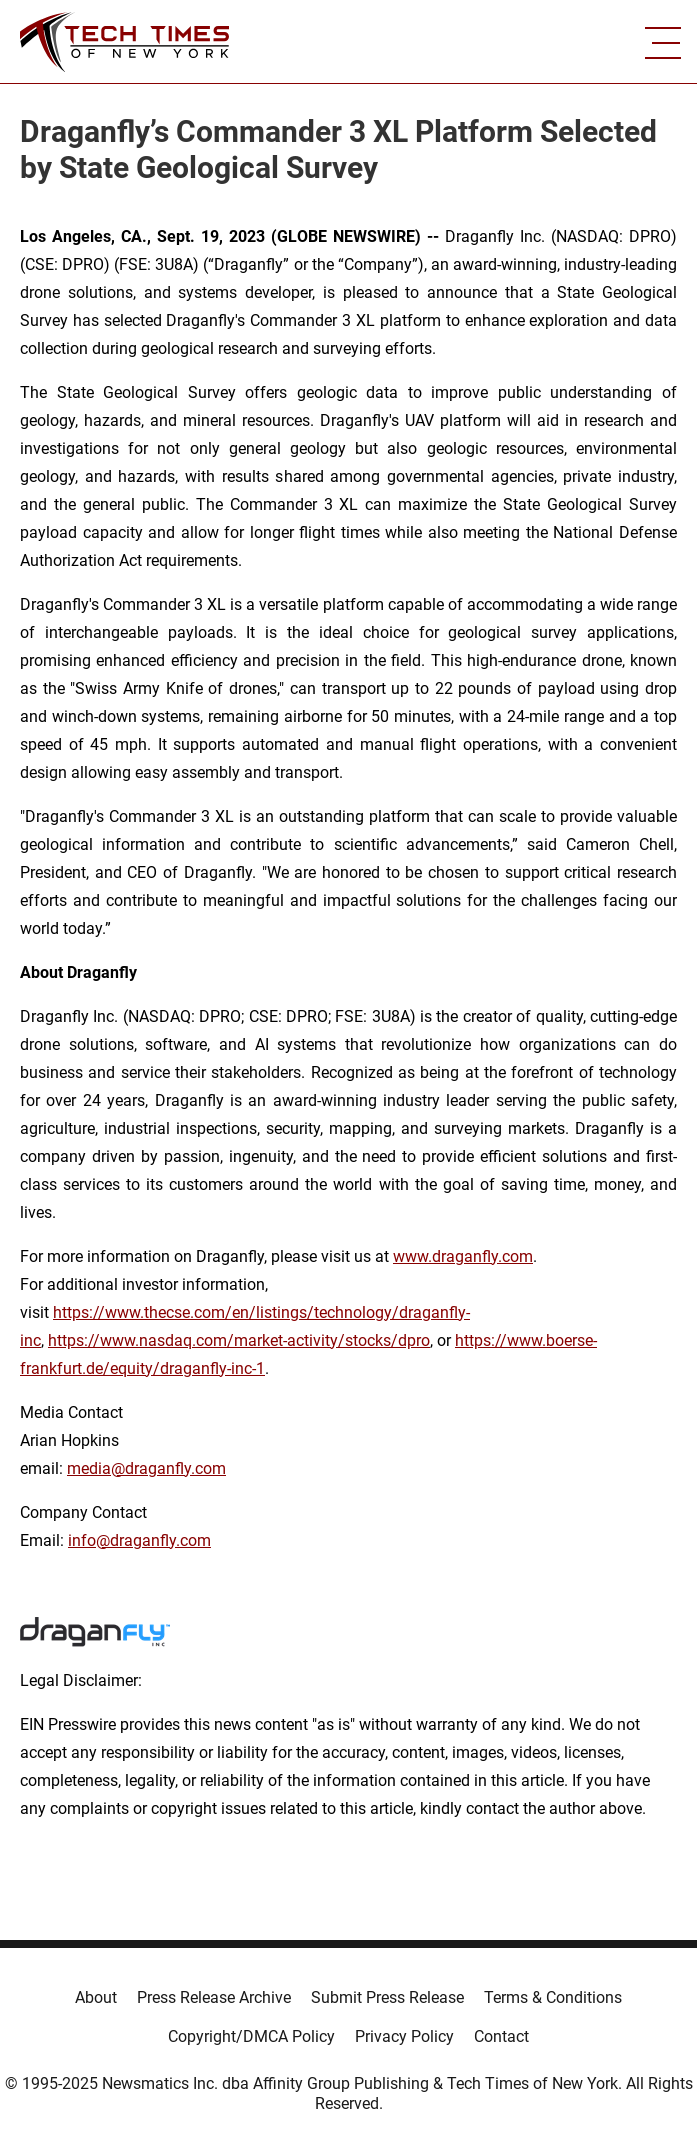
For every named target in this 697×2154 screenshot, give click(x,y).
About (96, 1997)
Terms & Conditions (553, 1997)
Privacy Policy (404, 2036)
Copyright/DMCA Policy (251, 2036)
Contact (501, 2036)
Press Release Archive (214, 1997)
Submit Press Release (387, 1997)
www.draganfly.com (463, 1256)
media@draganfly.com (146, 1468)
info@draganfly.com (139, 1540)
